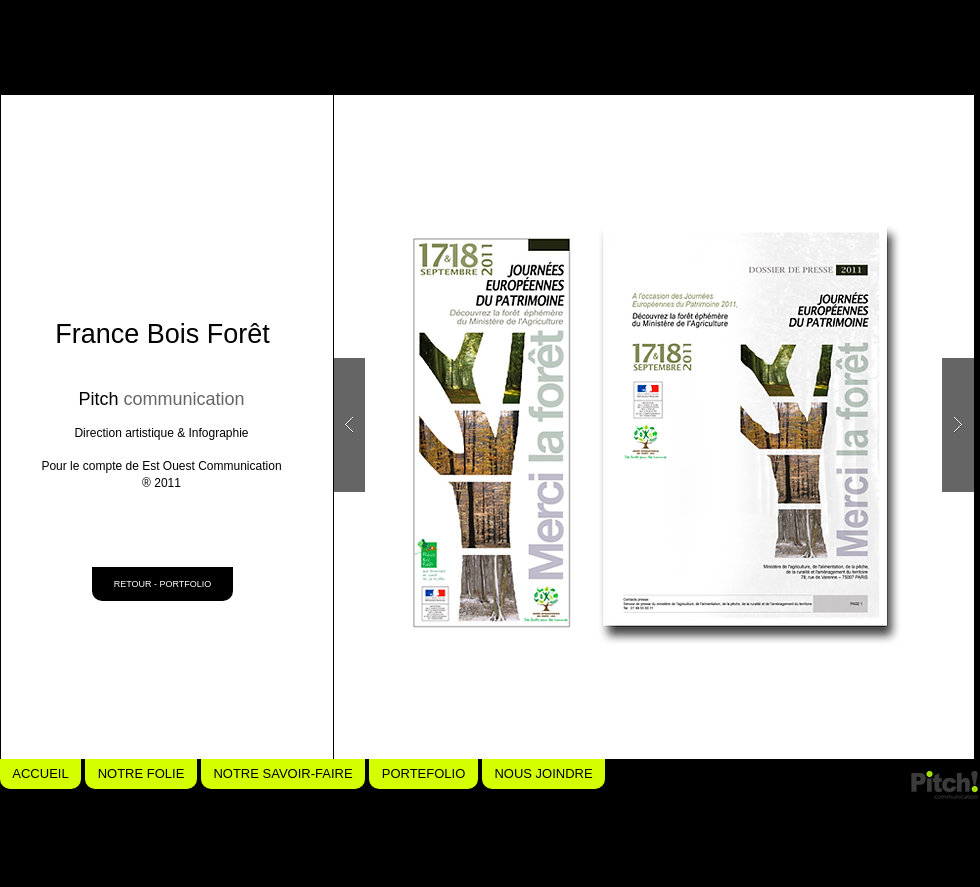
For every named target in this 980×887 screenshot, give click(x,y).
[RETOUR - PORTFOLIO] (162, 584)
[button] (653, 425)
